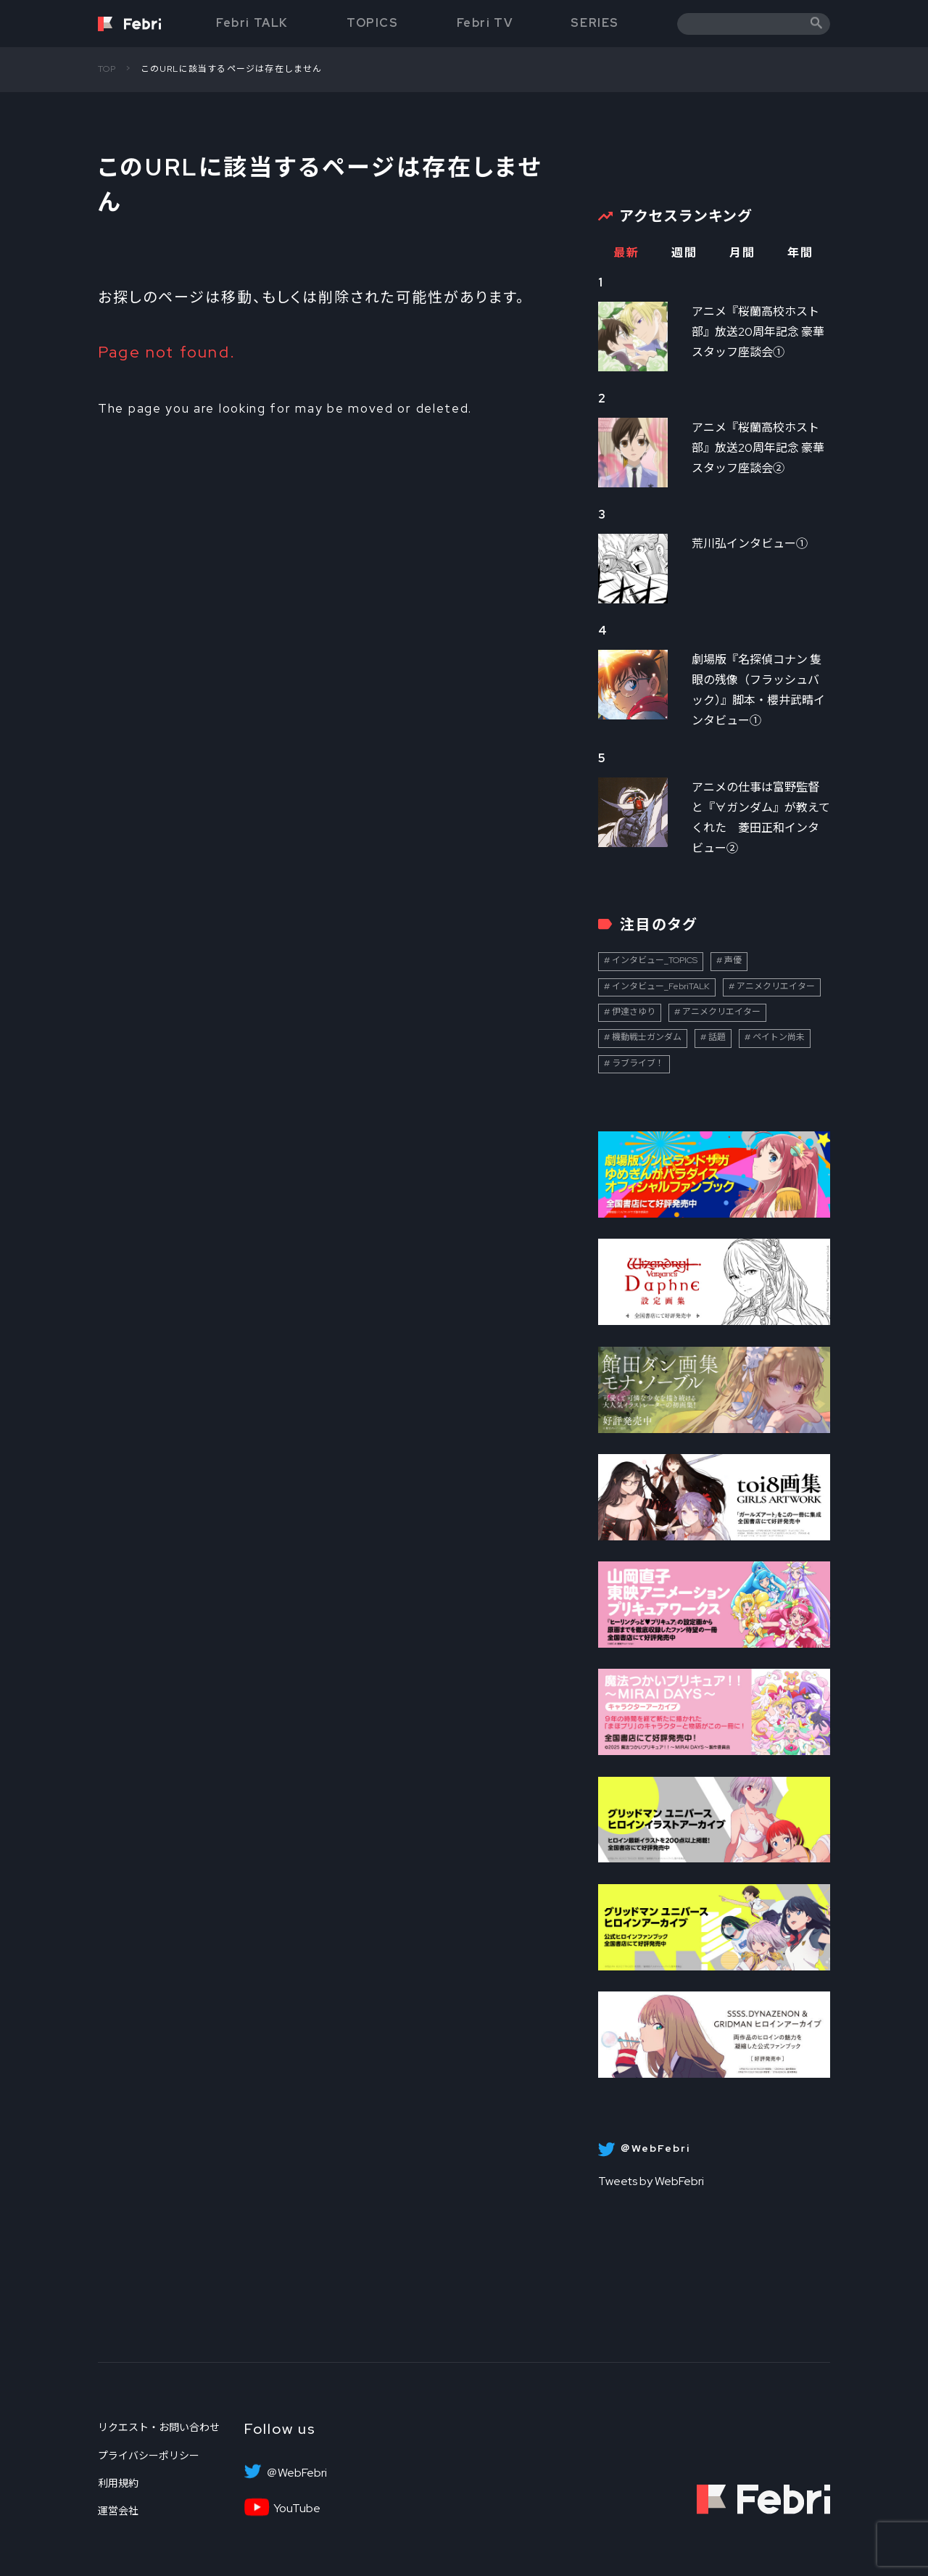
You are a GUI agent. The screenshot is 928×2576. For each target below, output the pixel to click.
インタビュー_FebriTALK (661, 986)
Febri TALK (252, 22)
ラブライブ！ (638, 1063)
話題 (717, 1037)
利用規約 (118, 2483)
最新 (626, 252)
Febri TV (485, 22)
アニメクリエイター (776, 986)
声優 (733, 960)
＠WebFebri (296, 2473)
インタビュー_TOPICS (654, 960)
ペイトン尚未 (779, 1037)
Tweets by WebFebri (651, 2181)
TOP (107, 69)
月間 (742, 252)
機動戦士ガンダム (647, 1037)
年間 (800, 252)
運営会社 (118, 2510)
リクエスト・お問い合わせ (159, 2427)
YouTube (296, 2508)
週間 (684, 252)
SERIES (595, 22)
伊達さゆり (633, 1011)
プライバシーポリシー (148, 2455)
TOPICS (373, 22)
